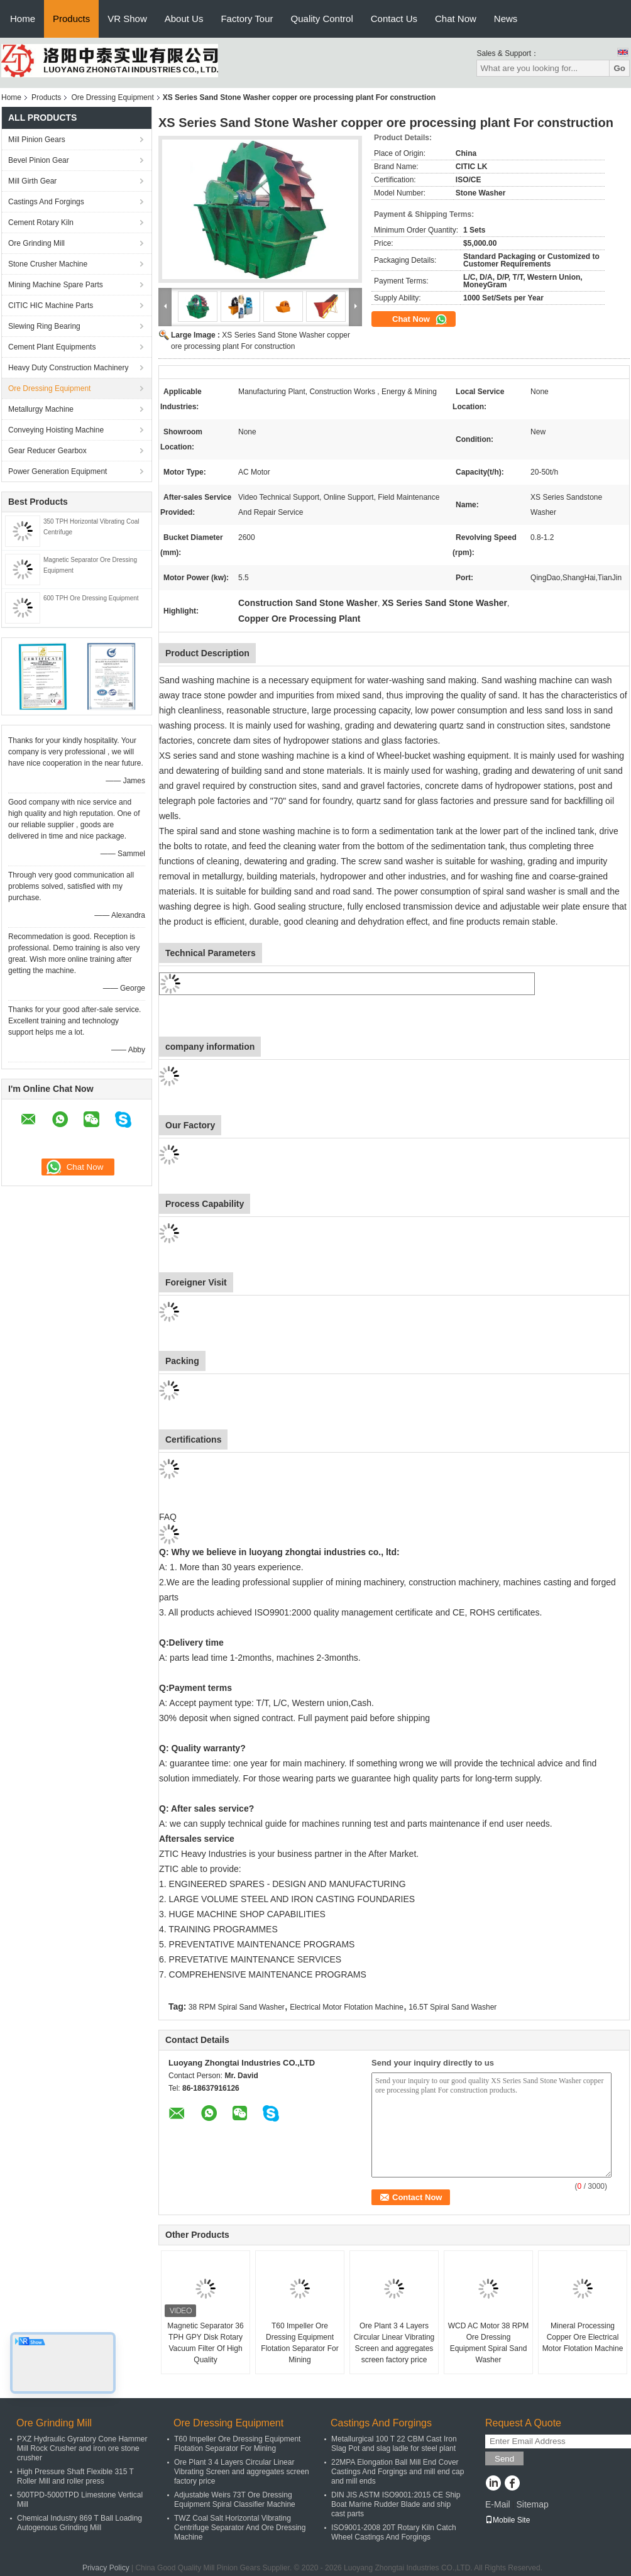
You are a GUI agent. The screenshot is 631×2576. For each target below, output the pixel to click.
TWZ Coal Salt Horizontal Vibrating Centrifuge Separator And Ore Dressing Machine (239, 2527)
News (506, 18)
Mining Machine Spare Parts (55, 284)
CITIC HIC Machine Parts (50, 305)
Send (504, 2458)
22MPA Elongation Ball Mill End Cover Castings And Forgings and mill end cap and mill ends (397, 2471)
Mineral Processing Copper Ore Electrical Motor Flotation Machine (582, 2337)
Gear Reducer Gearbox (47, 450)
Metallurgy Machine (41, 409)
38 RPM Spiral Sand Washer (237, 2007)
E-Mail (497, 2504)
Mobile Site (507, 2520)
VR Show (127, 18)
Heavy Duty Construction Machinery (68, 367)
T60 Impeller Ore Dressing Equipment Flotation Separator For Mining (299, 2342)
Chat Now (455, 18)
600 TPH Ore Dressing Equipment (91, 598)
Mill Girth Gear (32, 181)
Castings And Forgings (46, 201)
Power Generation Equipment (57, 471)
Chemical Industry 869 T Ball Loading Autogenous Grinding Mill (79, 2523)
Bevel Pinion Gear (38, 160)
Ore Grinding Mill (36, 243)
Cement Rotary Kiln (41, 222)
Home (22, 18)
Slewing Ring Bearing (44, 326)
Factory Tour (247, 18)
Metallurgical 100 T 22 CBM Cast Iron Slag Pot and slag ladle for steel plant (394, 2444)
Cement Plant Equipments (52, 347)
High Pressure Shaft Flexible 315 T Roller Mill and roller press (75, 2476)
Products (71, 18)
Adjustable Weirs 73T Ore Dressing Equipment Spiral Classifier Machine (234, 2500)
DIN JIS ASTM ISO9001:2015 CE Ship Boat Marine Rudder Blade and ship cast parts (395, 2504)
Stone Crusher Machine (47, 264)
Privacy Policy (105, 2567)
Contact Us (394, 18)
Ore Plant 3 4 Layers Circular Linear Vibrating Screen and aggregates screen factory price (394, 2342)
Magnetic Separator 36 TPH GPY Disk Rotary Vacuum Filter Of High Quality (205, 2342)
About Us (184, 18)
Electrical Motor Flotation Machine (346, 2007)
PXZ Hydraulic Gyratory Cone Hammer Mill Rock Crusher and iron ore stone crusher (82, 2448)
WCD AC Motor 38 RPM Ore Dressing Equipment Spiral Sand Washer (488, 2342)
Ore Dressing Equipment (112, 97)
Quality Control (322, 18)
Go (619, 68)
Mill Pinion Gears (36, 139)
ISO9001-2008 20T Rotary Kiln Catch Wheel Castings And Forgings (393, 2532)
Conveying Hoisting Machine (56, 430)
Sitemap (532, 2504)
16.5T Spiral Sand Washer (453, 2007)
